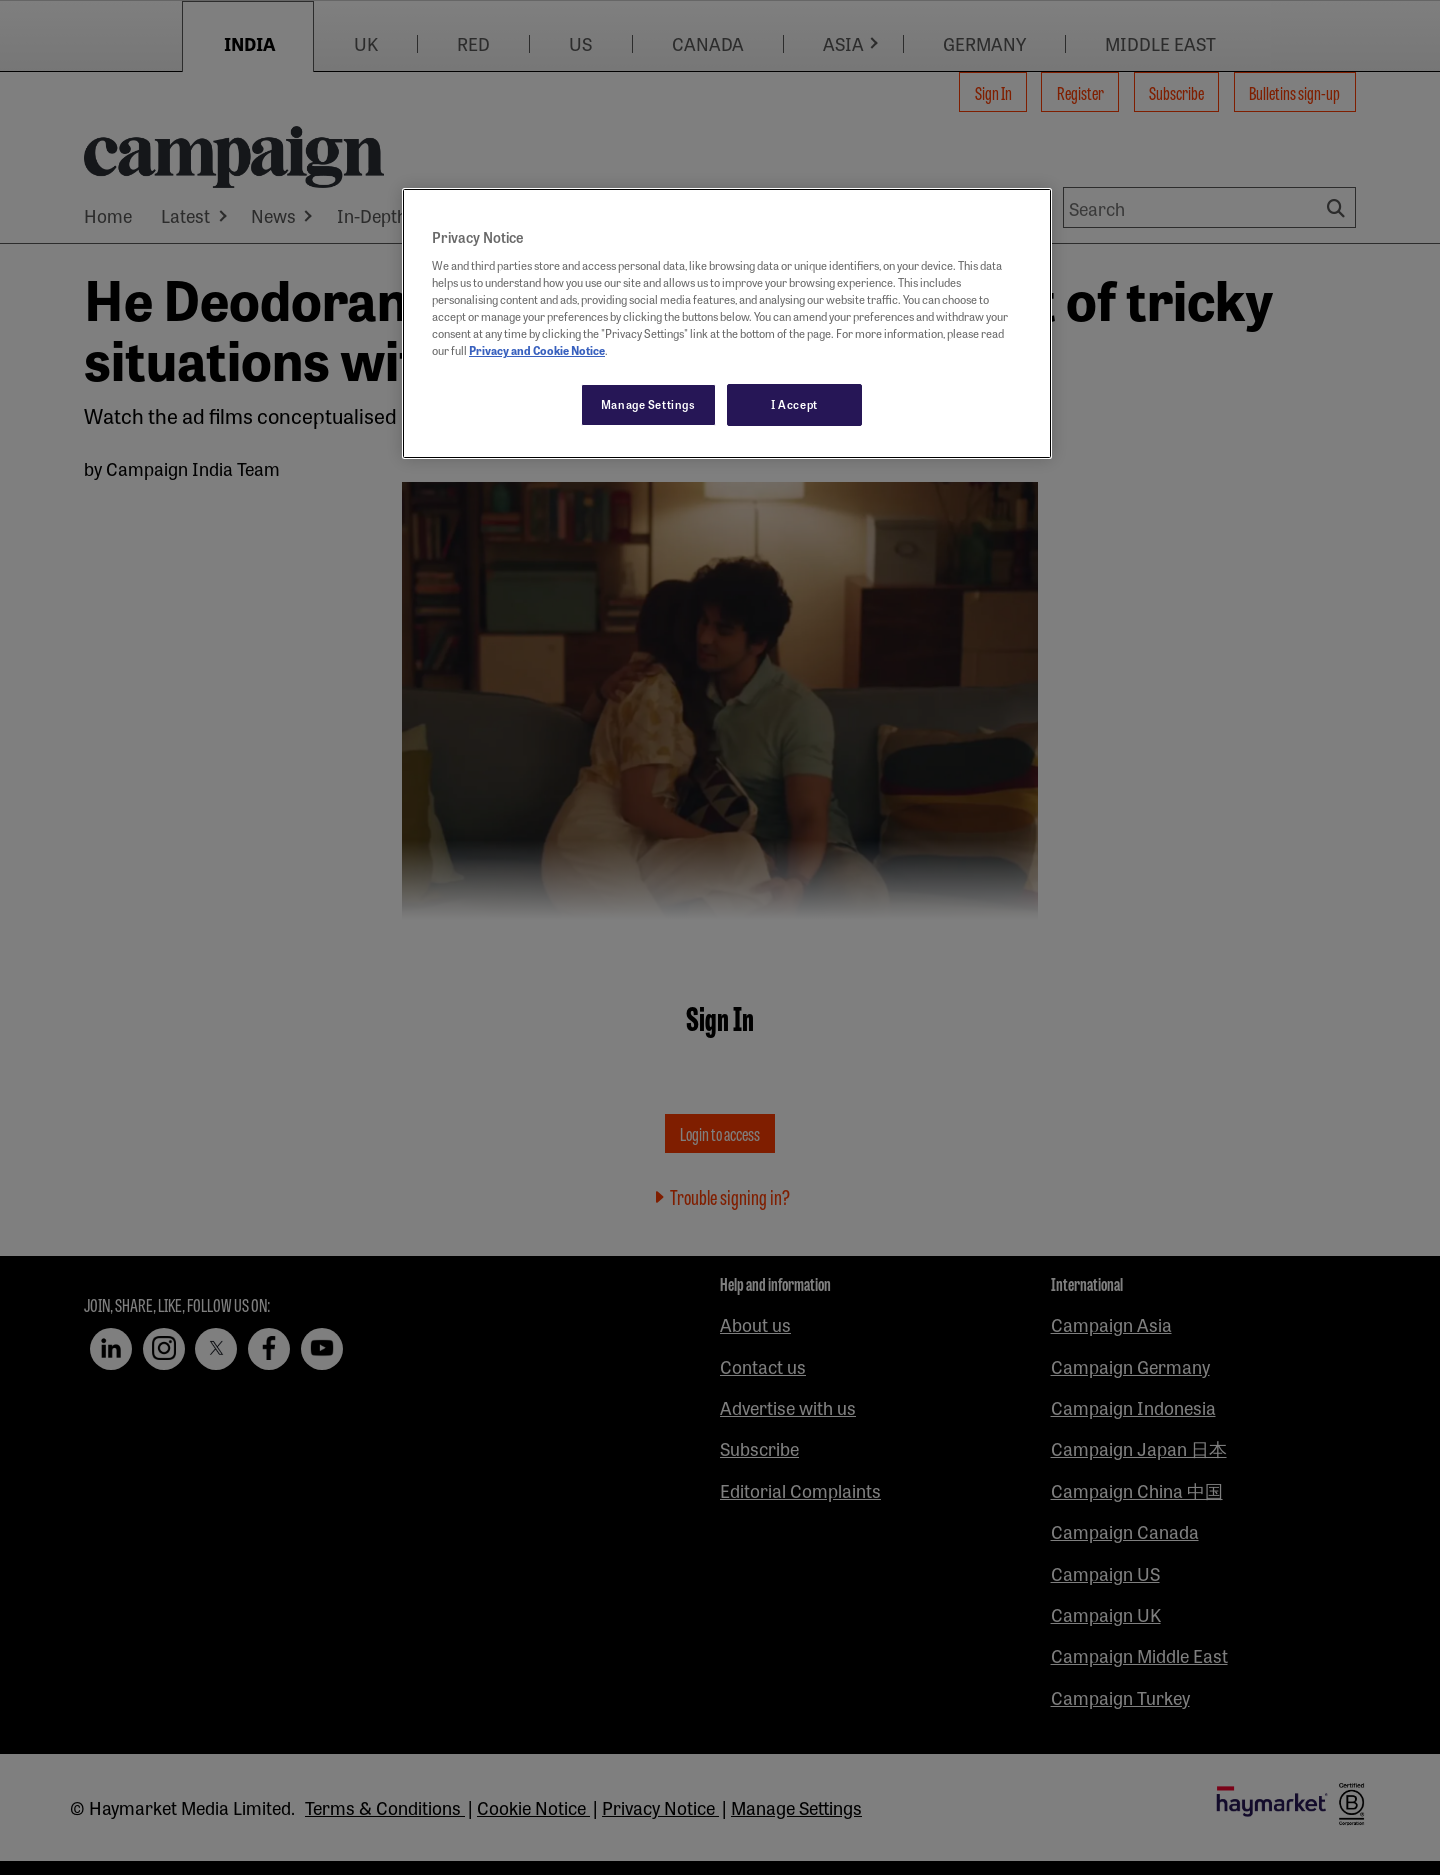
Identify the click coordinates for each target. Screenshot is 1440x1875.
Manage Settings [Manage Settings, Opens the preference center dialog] (648, 404)
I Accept (794, 404)
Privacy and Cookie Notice (537, 350)
